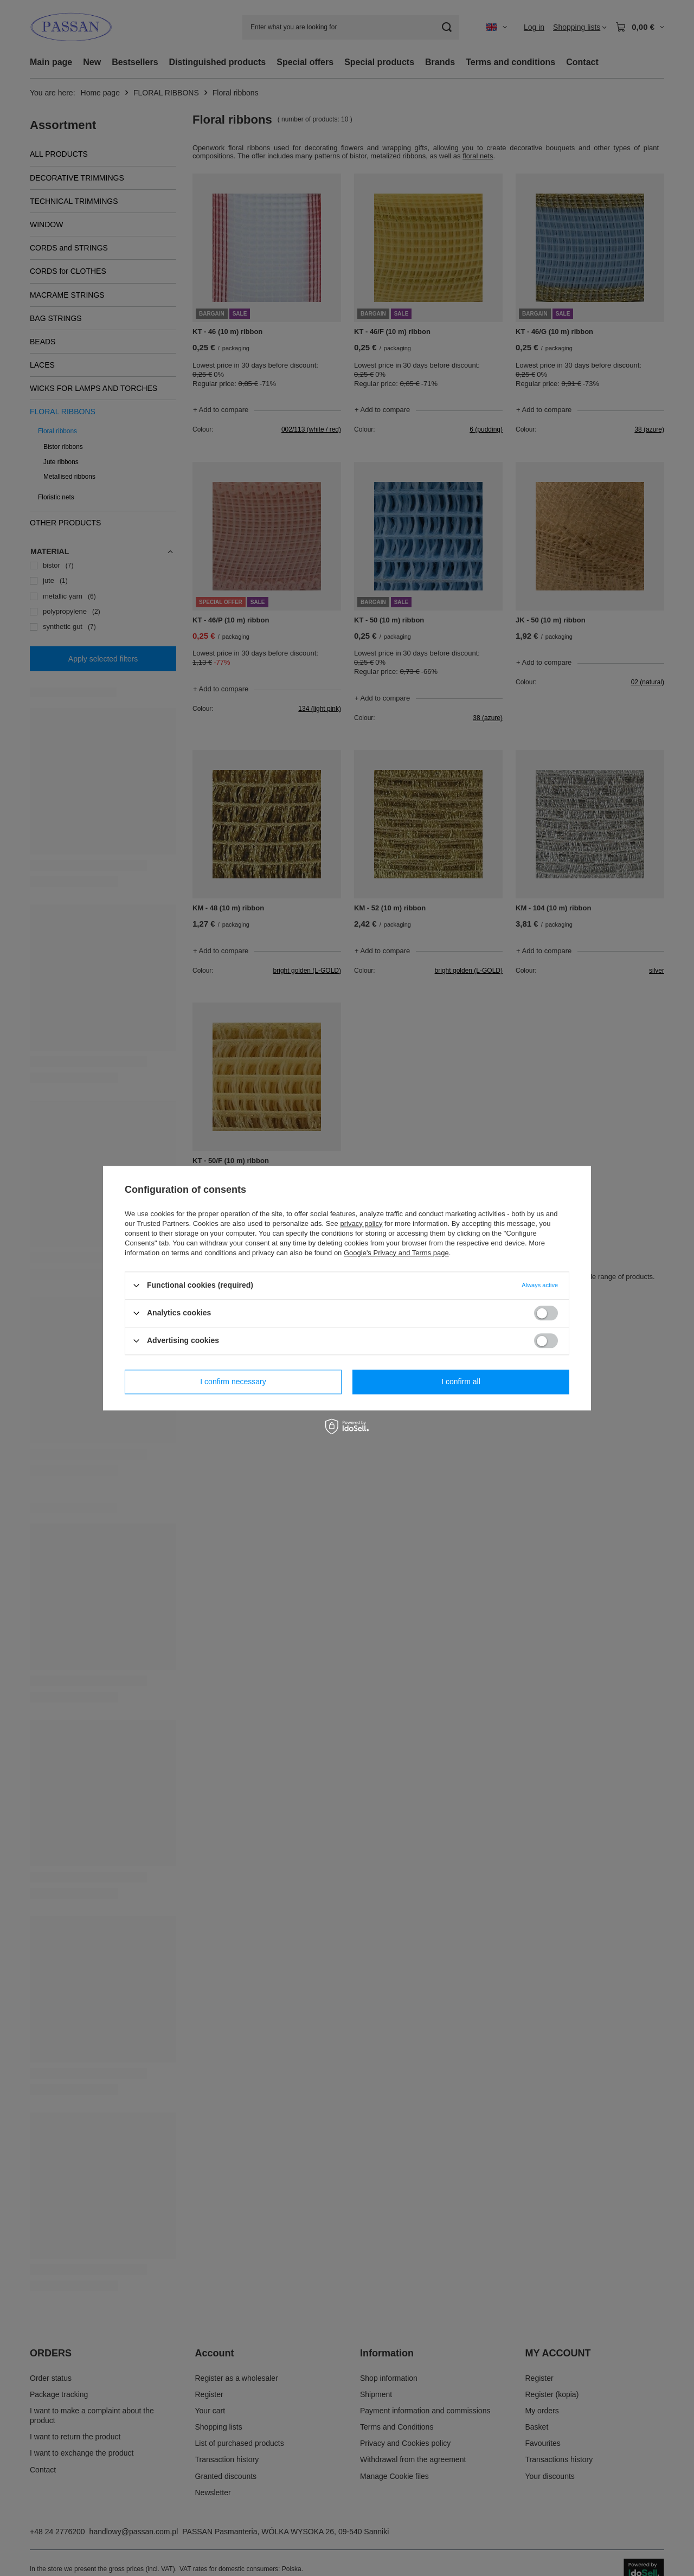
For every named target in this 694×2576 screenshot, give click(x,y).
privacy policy (361, 1223)
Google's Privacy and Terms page (396, 1253)
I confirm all (460, 1381)
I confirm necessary (233, 1381)
